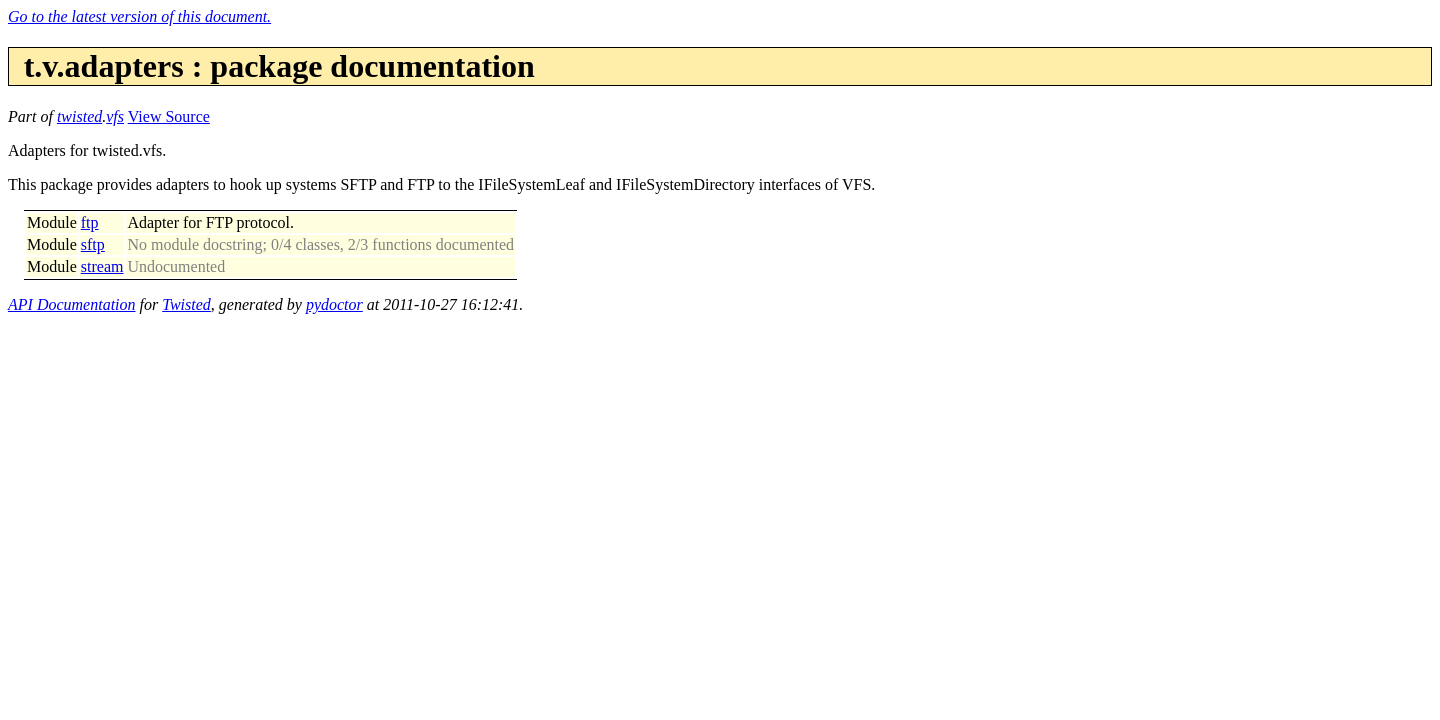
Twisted (186, 304)
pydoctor (334, 304)
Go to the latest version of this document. (139, 16)
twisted (79, 116)
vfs (115, 116)
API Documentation (72, 304)
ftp (90, 222)
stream (102, 266)
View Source (169, 116)
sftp (93, 244)
